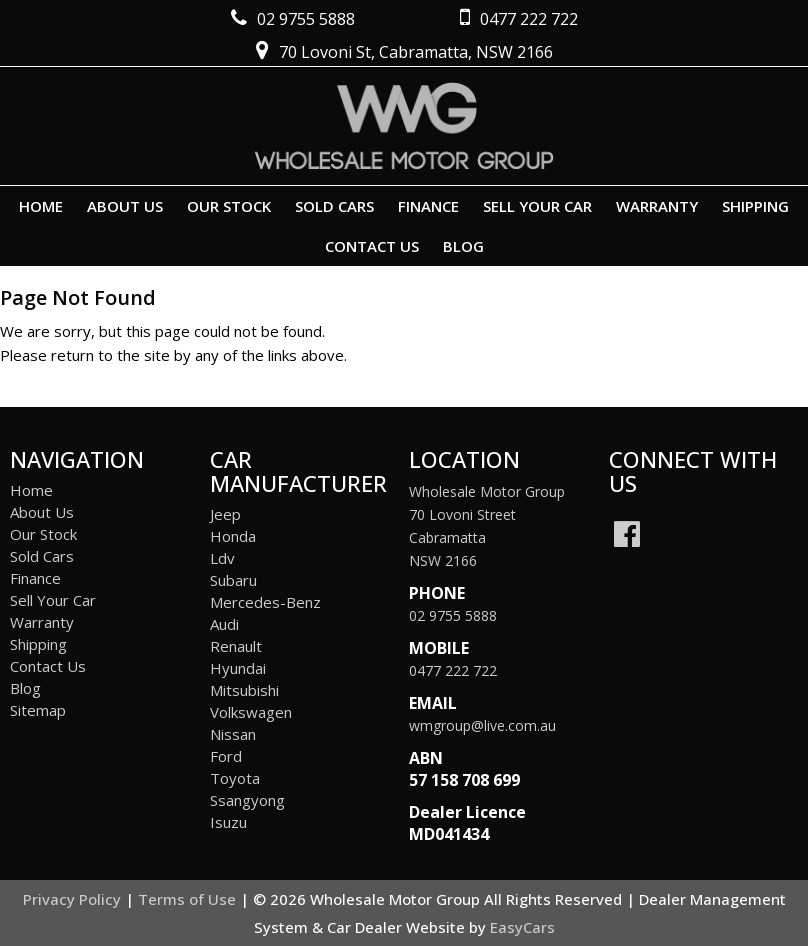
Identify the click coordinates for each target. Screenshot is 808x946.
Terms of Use (189, 899)
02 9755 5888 (453, 615)
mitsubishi (244, 690)
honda (233, 536)
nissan (233, 734)
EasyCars (522, 927)
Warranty (657, 206)
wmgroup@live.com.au (482, 725)
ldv (222, 558)
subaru (233, 580)
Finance (428, 206)
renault (236, 646)
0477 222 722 (453, 670)
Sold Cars (334, 206)
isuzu (228, 822)
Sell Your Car (537, 206)
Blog (463, 246)
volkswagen (251, 712)
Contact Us (372, 246)
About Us (125, 206)
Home (41, 206)
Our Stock (229, 206)
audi (224, 624)
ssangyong (247, 800)
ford (226, 756)
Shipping (755, 206)
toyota (235, 778)
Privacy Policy (74, 899)
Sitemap (38, 710)
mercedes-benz (265, 602)
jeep (225, 514)
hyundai (238, 668)
